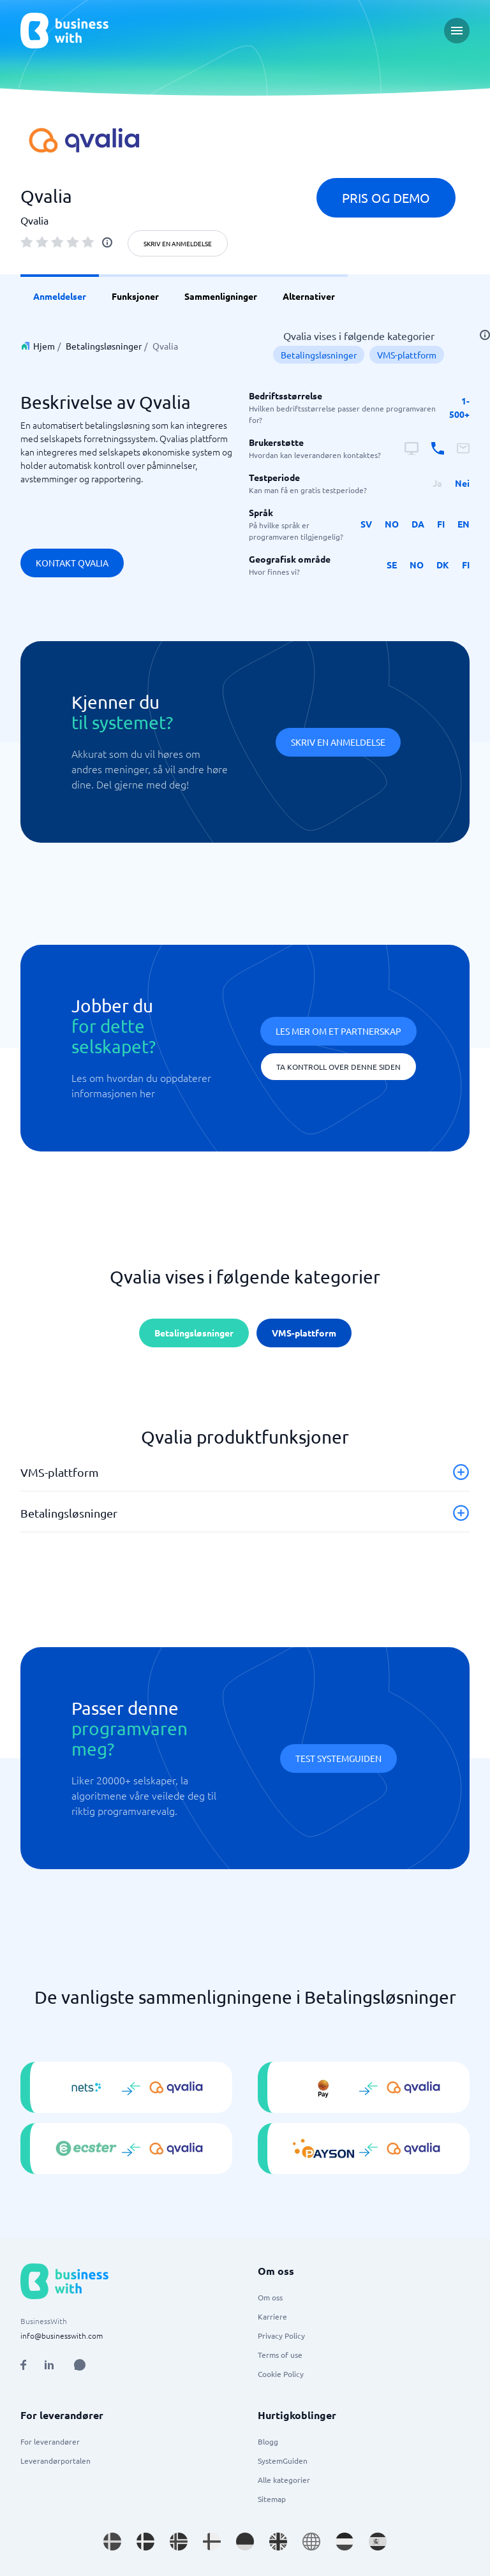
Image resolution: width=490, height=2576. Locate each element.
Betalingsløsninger (104, 346)
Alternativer (309, 296)
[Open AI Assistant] (79, 2364)
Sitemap (272, 2499)
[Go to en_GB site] (278, 2541)
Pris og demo (386, 197)
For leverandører (50, 2441)
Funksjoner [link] (135, 296)
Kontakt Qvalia (72, 562)
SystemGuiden (283, 2460)
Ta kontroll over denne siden (338, 1067)
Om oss (270, 2297)
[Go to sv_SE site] (112, 2541)
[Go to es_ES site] (378, 2541)
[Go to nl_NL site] (344, 2541)
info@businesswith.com (61, 2335)
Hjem (44, 346)
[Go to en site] (311, 2541)
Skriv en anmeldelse (178, 243)
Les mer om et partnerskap (338, 1031)
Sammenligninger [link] (220, 296)
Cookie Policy (281, 2374)
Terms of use (280, 2355)
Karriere (272, 2316)
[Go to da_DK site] (145, 2541)
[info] (107, 242)
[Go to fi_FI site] (212, 2541)
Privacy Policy (281, 2335)
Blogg (268, 2441)
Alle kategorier (284, 2480)
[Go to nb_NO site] (179, 2541)
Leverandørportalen (55, 2460)
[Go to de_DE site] (245, 2541)
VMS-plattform (406, 354)
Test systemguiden (338, 1758)
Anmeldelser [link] (59, 296)
